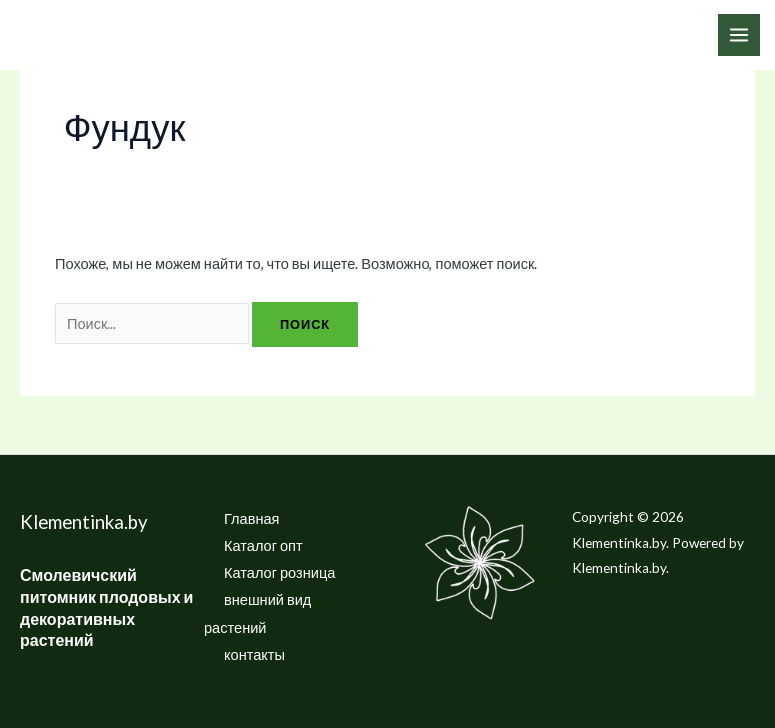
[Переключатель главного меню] (739, 35)
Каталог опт (263, 545)
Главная (252, 518)
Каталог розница (279, 572)
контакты (254, 654)
